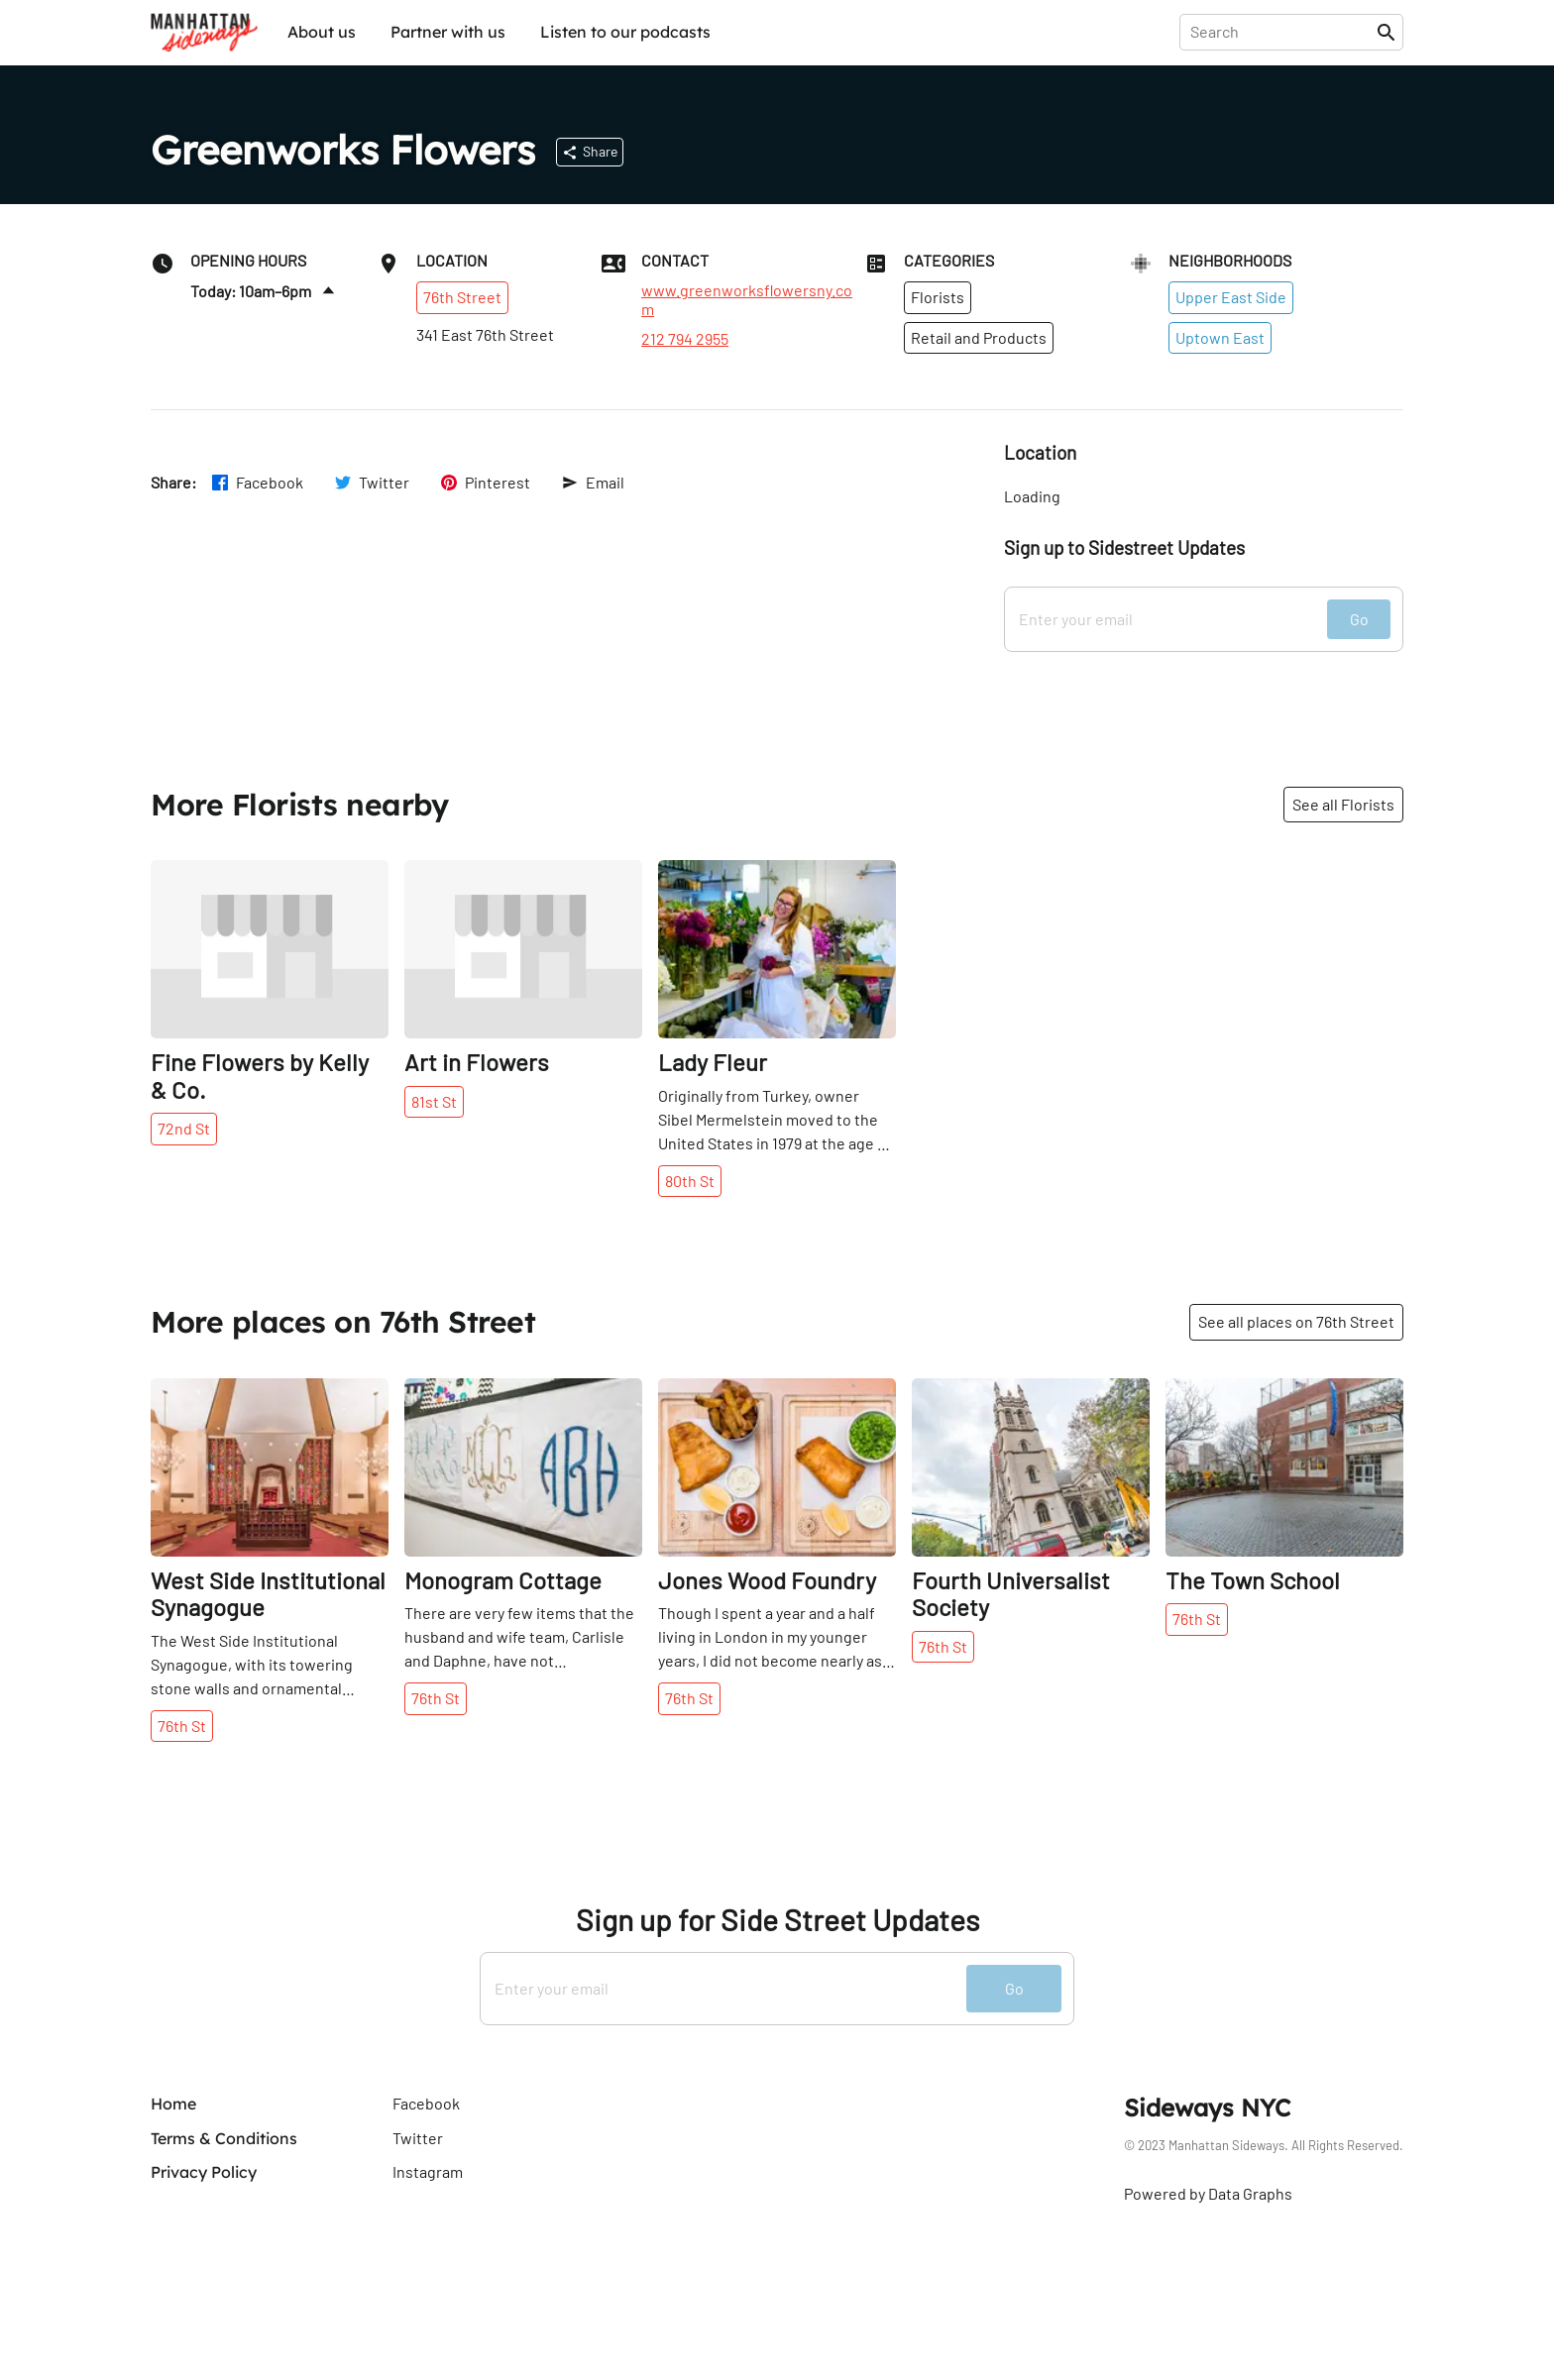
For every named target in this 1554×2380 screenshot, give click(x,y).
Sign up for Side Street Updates (777, 1919)
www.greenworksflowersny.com (746, 299)
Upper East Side (1230, 296)
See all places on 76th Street (1296, 1321)
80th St (690, 1180)
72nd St (184, 1128)
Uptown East (1220, 337)
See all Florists (1343, 804)
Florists (937, 296)
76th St (182, 1725)
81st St (434, 1101)
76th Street (462, 296)
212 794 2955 (684, 339)
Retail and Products (979, 337)
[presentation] (1282, 32)
